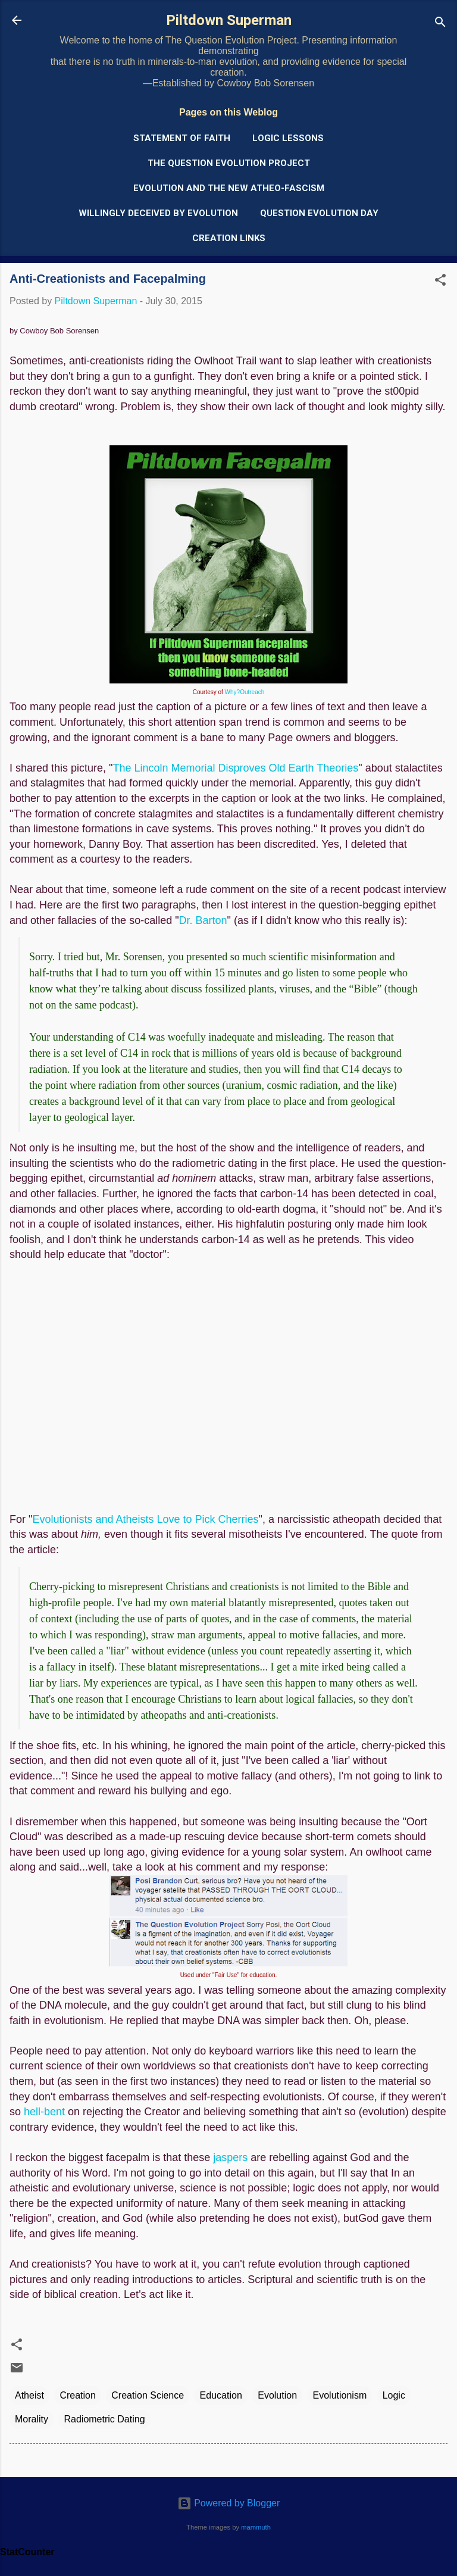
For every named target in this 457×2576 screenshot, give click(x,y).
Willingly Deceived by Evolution (158, 213)
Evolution (277, 2395)
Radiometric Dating (104, 2419)
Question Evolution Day (319, 213)
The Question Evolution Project (229, 163)
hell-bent (44, 2112)
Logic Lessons (288, 138)
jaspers (230, 2157)
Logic (394, 2395)
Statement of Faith (181, 138)
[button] (440, 282)
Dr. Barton (203, 920)
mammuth (256, 2527)
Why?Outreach (245, 692)
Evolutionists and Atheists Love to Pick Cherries (145, 1519)
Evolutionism (340, 2395)
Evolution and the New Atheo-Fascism (228, 188)
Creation (77, 2395)
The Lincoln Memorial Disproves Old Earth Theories (235, 768)
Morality (31, 2419)
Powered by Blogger (228, 2503)
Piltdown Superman (229, 20)
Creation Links (228, 238)
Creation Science (147, 2395)
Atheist (29, 2395)
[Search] (440, 24)
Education (221, 2395)
